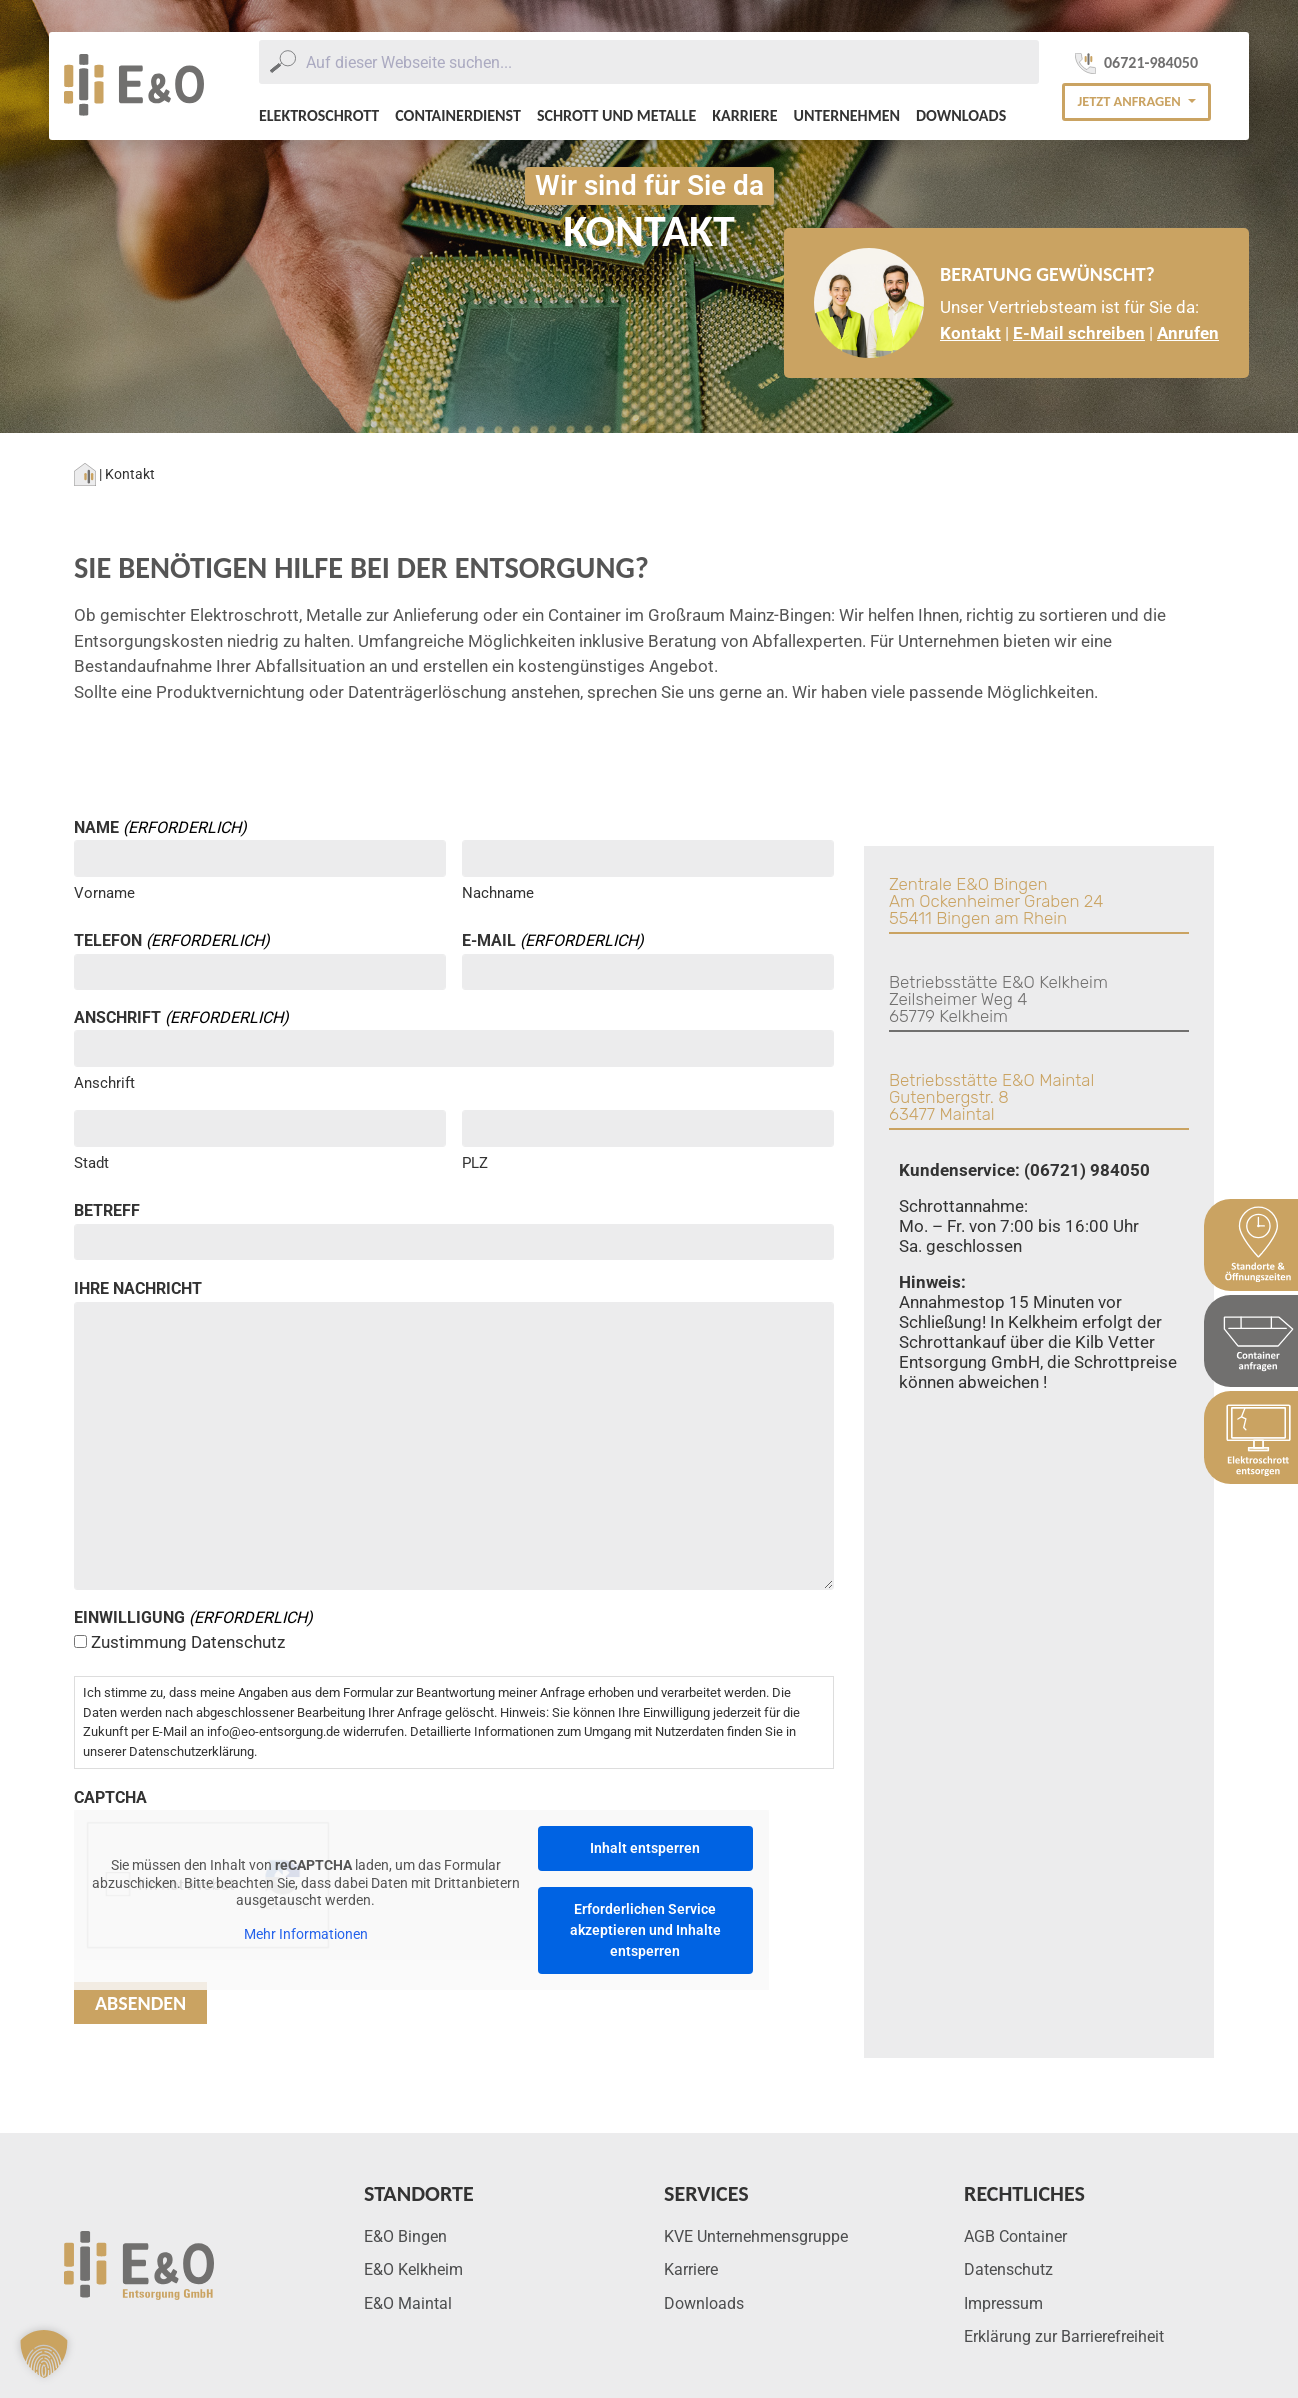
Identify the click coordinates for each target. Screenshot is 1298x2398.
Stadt (91, 1163)
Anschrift (104, 1083)
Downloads (961, 115)
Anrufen (1188, 333)
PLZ (475, 1163)
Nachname (498, 893)
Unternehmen (847, 115)
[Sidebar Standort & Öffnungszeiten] (1251, 1245)
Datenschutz (1008, 2269)
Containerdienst (458, 115)
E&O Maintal (408, 2303)
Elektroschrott (319, 115)
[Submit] (282, 62)
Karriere (744, 115)
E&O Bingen (405, 2236)
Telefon (172, 941)
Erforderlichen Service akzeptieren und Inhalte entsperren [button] (645, 1930)
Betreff (107, 1210)
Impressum (1003, 2303)
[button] (1136, 102)
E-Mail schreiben (1079, 333)
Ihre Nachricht (138, 1288)
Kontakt (970, 333)
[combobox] (649, 62)
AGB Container (1015, 2236)
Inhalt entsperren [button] (645, 1848)
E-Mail (553, 941)
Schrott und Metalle (616, 115)
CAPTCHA (110, 1797)
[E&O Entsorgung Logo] (134, 86)
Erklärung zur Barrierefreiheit (1064, 2336)
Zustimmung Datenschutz (188, 1642)
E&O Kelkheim (413, 2269)
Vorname (104, 893)
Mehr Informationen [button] (306, 1934)
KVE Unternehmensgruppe (756, 2236)
